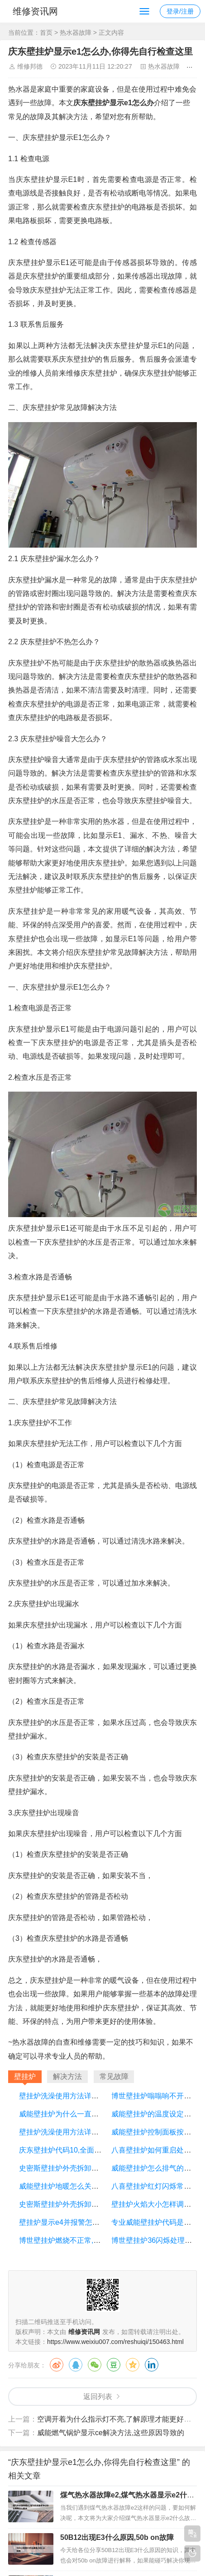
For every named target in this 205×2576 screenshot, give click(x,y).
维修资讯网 (35, 11)
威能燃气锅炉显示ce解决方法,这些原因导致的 (110, 2433)
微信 (94, 2364)
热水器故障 (75, 32)
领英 (151, 2364)
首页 (46, 32)
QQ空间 (132, 2364)
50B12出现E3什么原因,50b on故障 (117, 2537)
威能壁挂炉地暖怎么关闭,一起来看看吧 (81, 2186)
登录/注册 (180, 11)
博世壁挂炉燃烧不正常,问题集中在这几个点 (88, 2240)
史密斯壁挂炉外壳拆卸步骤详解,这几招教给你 (92, 2168)
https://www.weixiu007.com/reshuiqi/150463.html (115, 2341)
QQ (75, 2364)
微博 (56, 2364)
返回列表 (97, 2396)
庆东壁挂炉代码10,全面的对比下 (71, 2150)
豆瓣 (113, 2364)
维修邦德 (30, 66)
